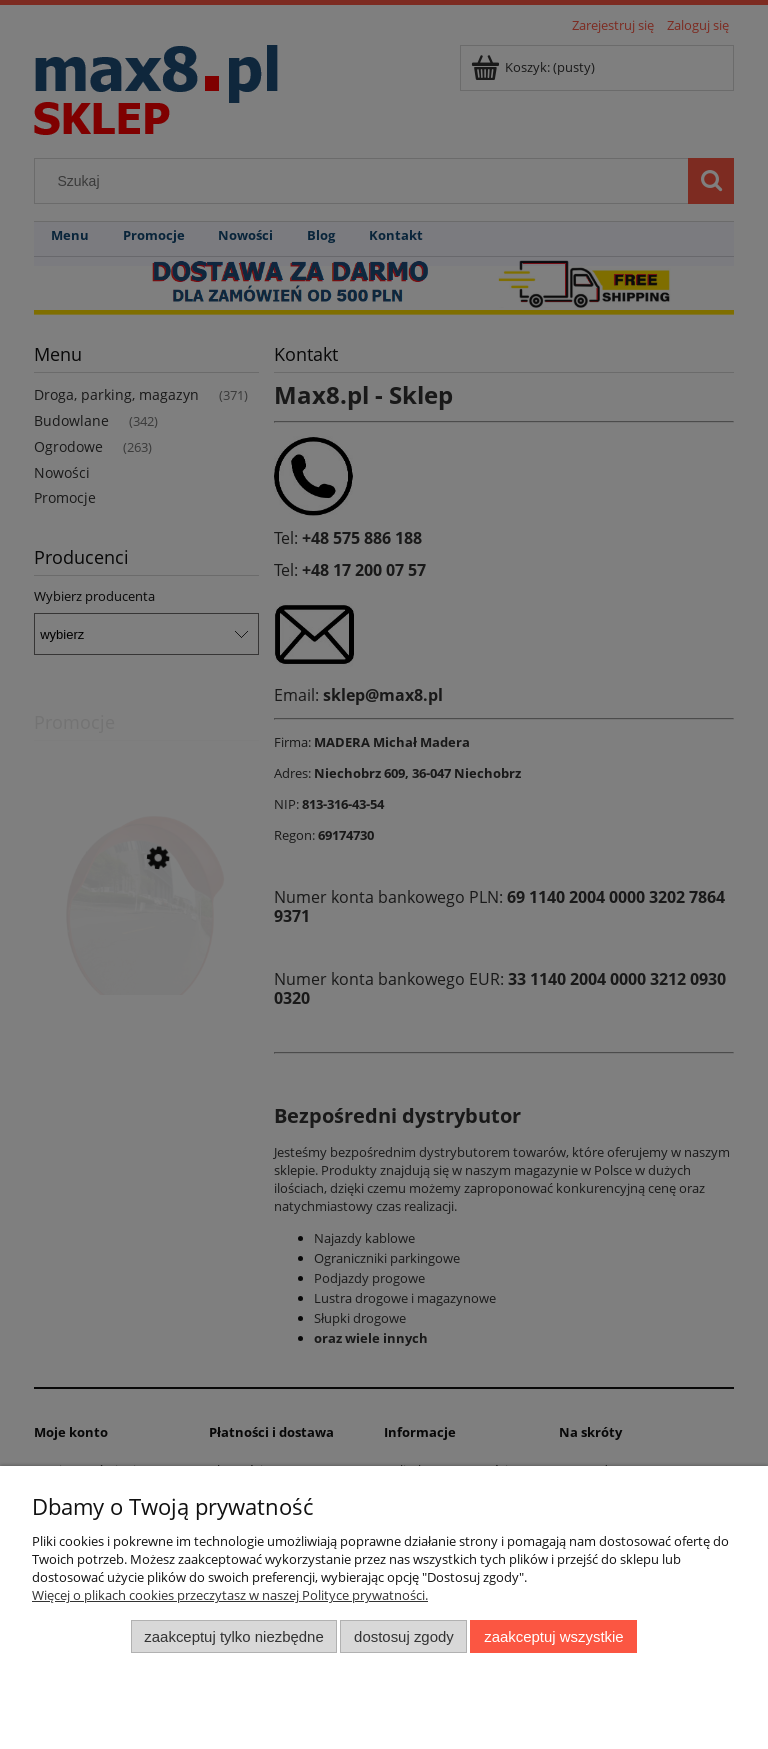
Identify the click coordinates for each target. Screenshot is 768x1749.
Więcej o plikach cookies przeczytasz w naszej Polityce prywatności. (230, 1595)
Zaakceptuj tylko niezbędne (233, 1636)
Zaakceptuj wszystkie (553, 1636)
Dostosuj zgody (404, 1636)
